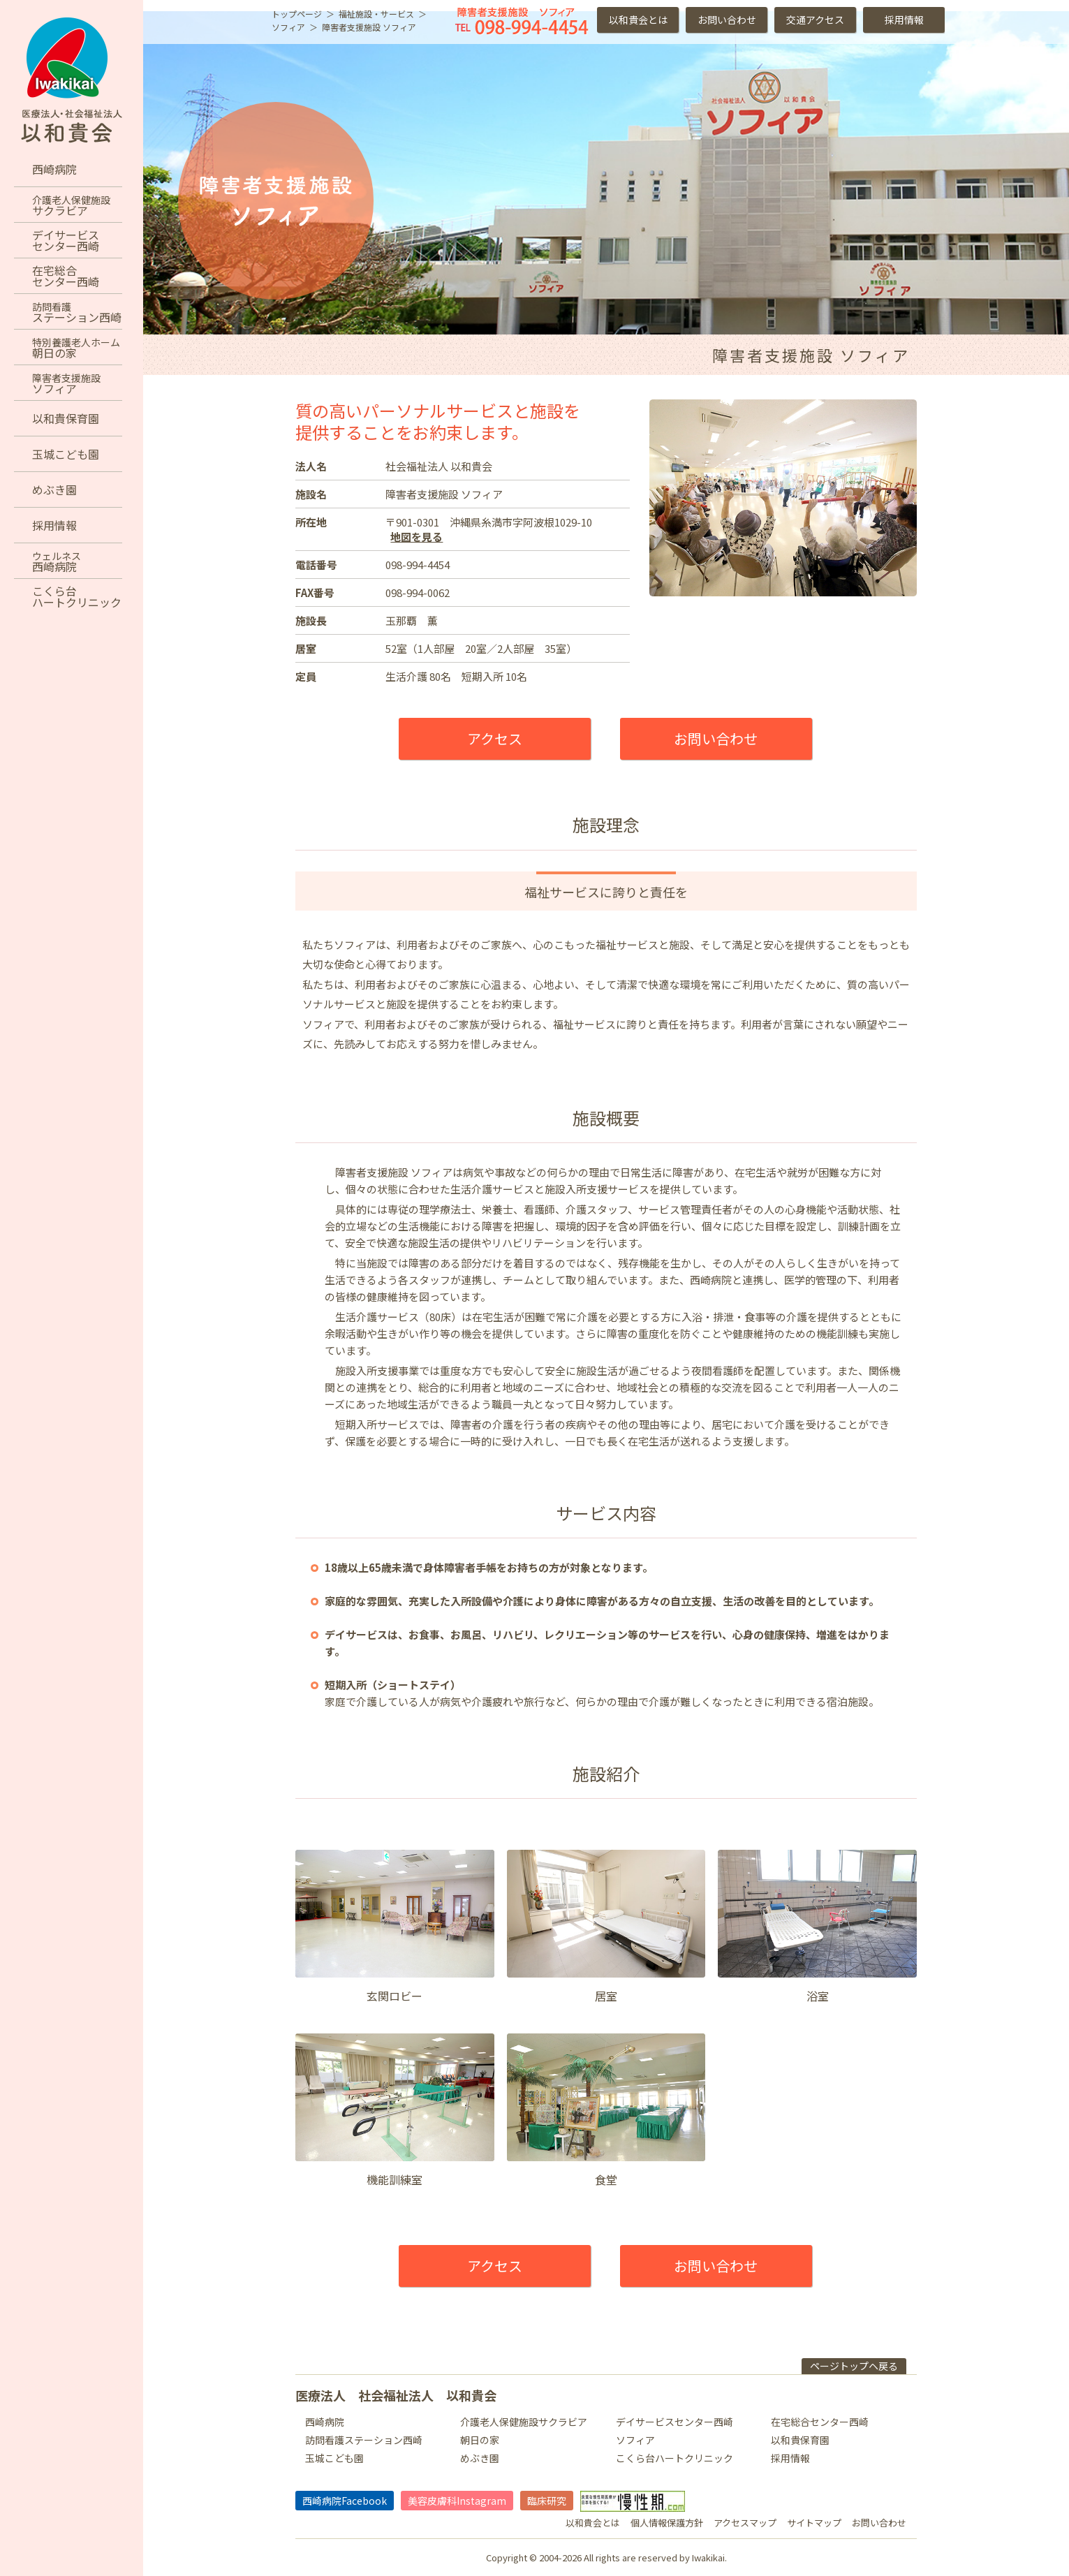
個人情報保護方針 (667, 2522)
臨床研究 (546, 2501)
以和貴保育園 (800, 2440)
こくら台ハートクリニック (674, 2458)
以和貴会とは (638, 20)
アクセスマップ (745, 2522)
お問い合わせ (727, 20)
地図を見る (416, 536)
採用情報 (904, 20)
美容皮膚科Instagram (457, 2501)
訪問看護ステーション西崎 (363, 2440)
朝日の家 (479, 2440)
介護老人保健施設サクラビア (523, 2422)
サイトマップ (814, 2522)
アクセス (494, 738)
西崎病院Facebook (344, 2501)
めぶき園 (479, 2458)
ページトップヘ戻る (854, 2366)
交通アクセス (815, 20)
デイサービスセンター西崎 (674, 2422)
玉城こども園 (334, 2458)
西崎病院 (324, 2422)
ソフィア (635, 2440)
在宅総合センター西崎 (820, 2422)
